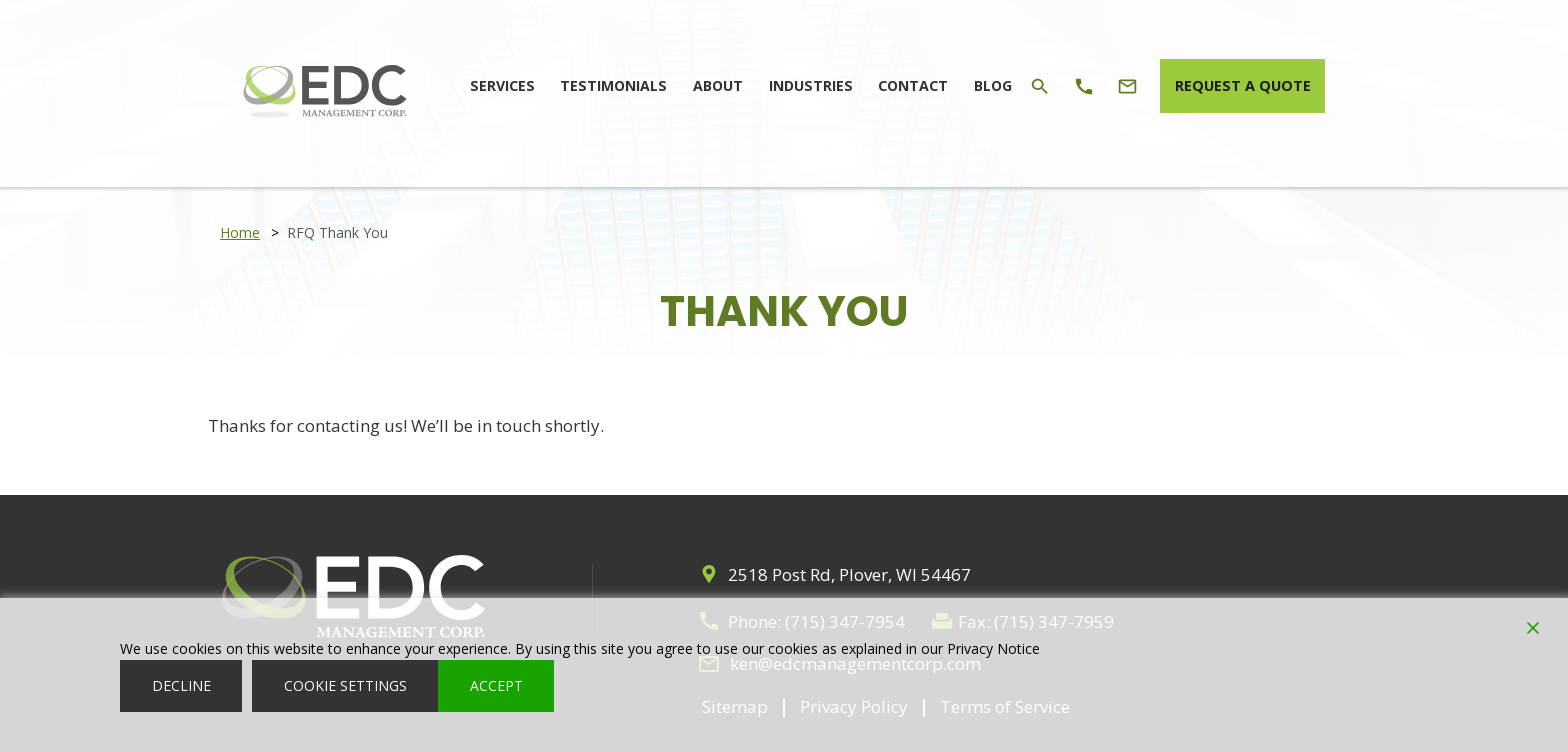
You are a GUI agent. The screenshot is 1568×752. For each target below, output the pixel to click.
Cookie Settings (345, 685)
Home (240, 232)
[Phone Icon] (1070, 84)
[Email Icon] (1113, 84)
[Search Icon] (1027, 84)
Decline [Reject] (181, 685)
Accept (496, 685)
